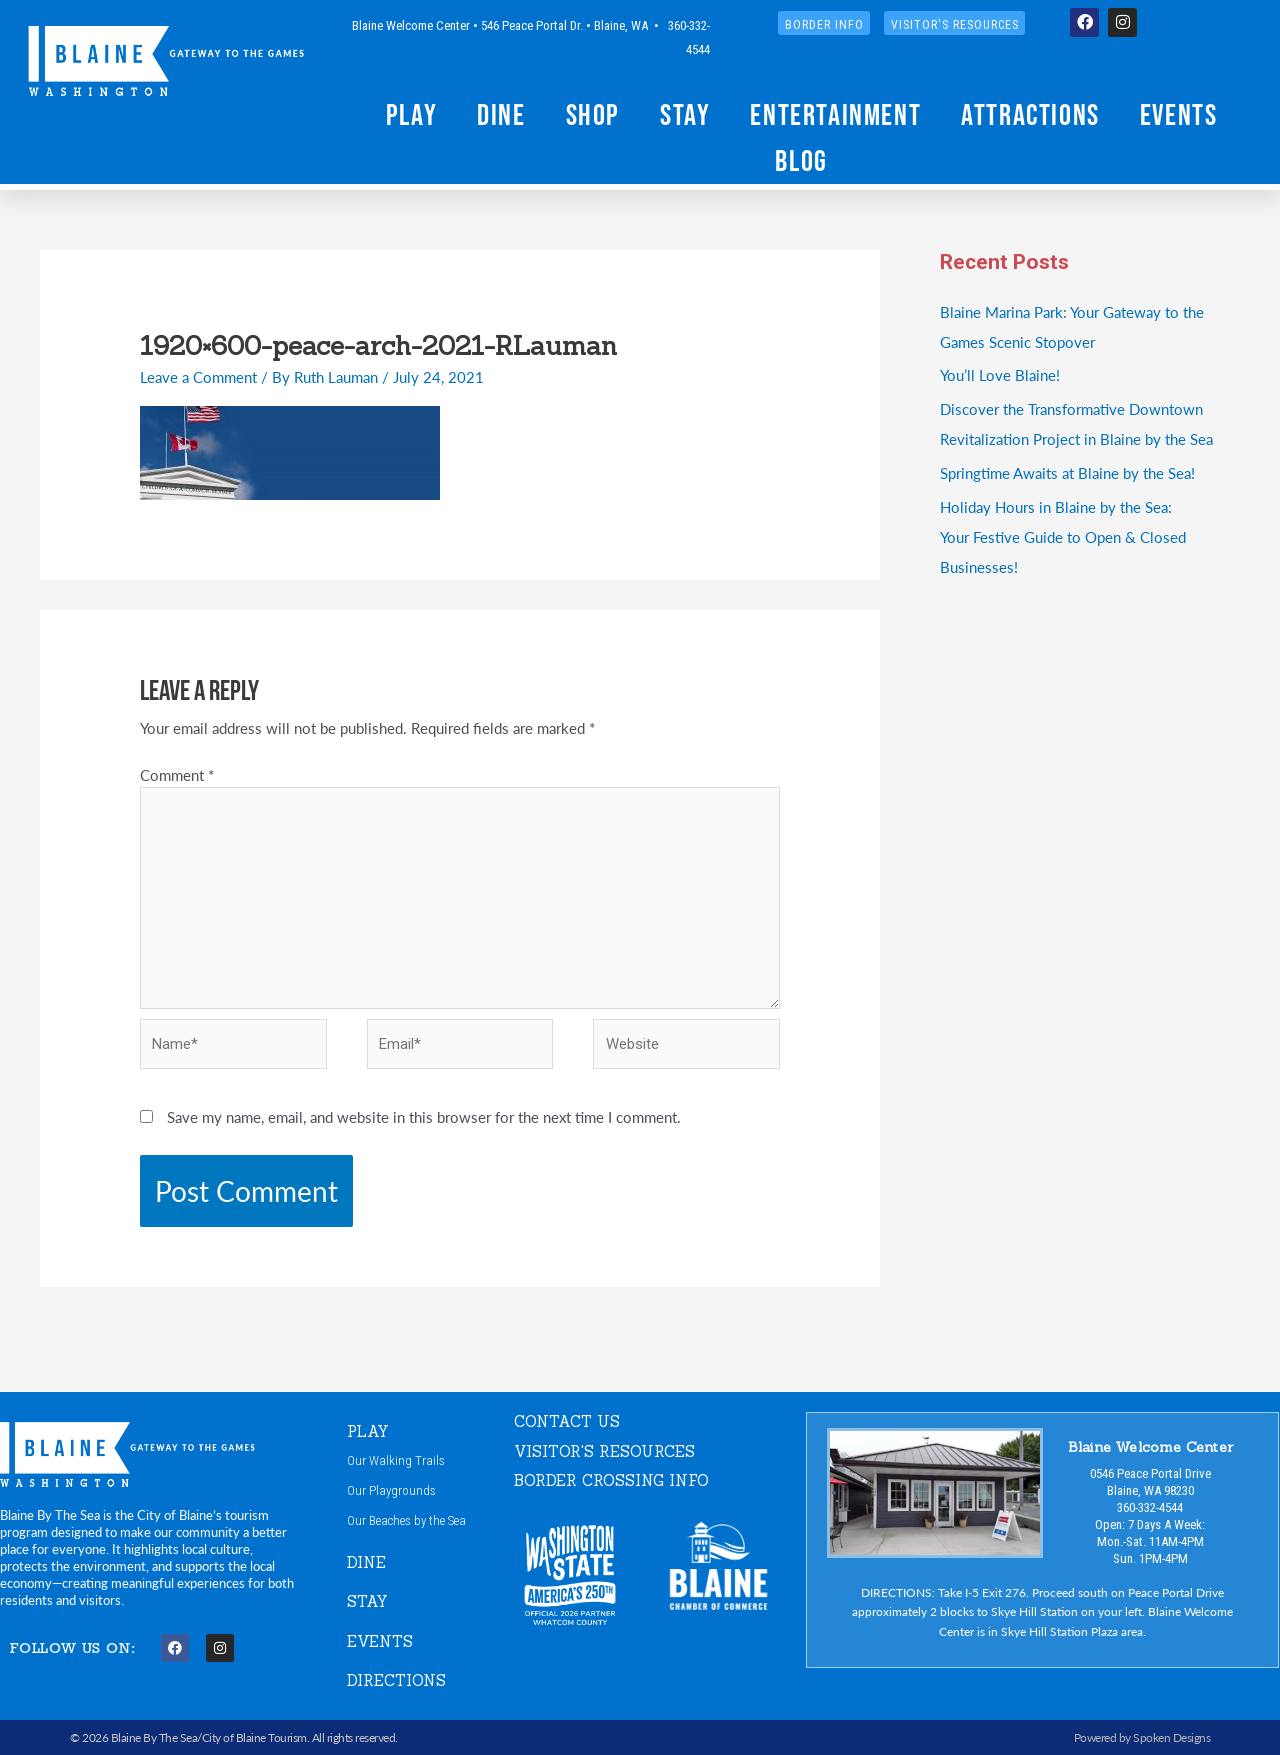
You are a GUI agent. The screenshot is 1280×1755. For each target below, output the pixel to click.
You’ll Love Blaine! (1000, 374)
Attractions (1030, 114)
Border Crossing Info (611, 1480)
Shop (593, 114)
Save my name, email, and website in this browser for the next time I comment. (424, 1116)
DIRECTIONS (396, 1680)
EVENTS (380, 1641)
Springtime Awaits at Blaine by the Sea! (1067, 472)
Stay (685, 114)
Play (411, 114)
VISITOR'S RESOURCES (604, 1451)
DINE (366, 1562)
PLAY (368, 1431)
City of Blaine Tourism (254, 1737)
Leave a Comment (198, 376)
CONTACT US (567, 1421)
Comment (177, 774)
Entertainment (835, 114)
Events (1179, 114)
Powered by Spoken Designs (1142, 1737)
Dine (501, 114)
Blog (801, 160)
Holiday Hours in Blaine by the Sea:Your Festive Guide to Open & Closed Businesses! (1063, 536)
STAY (367, 1601)
